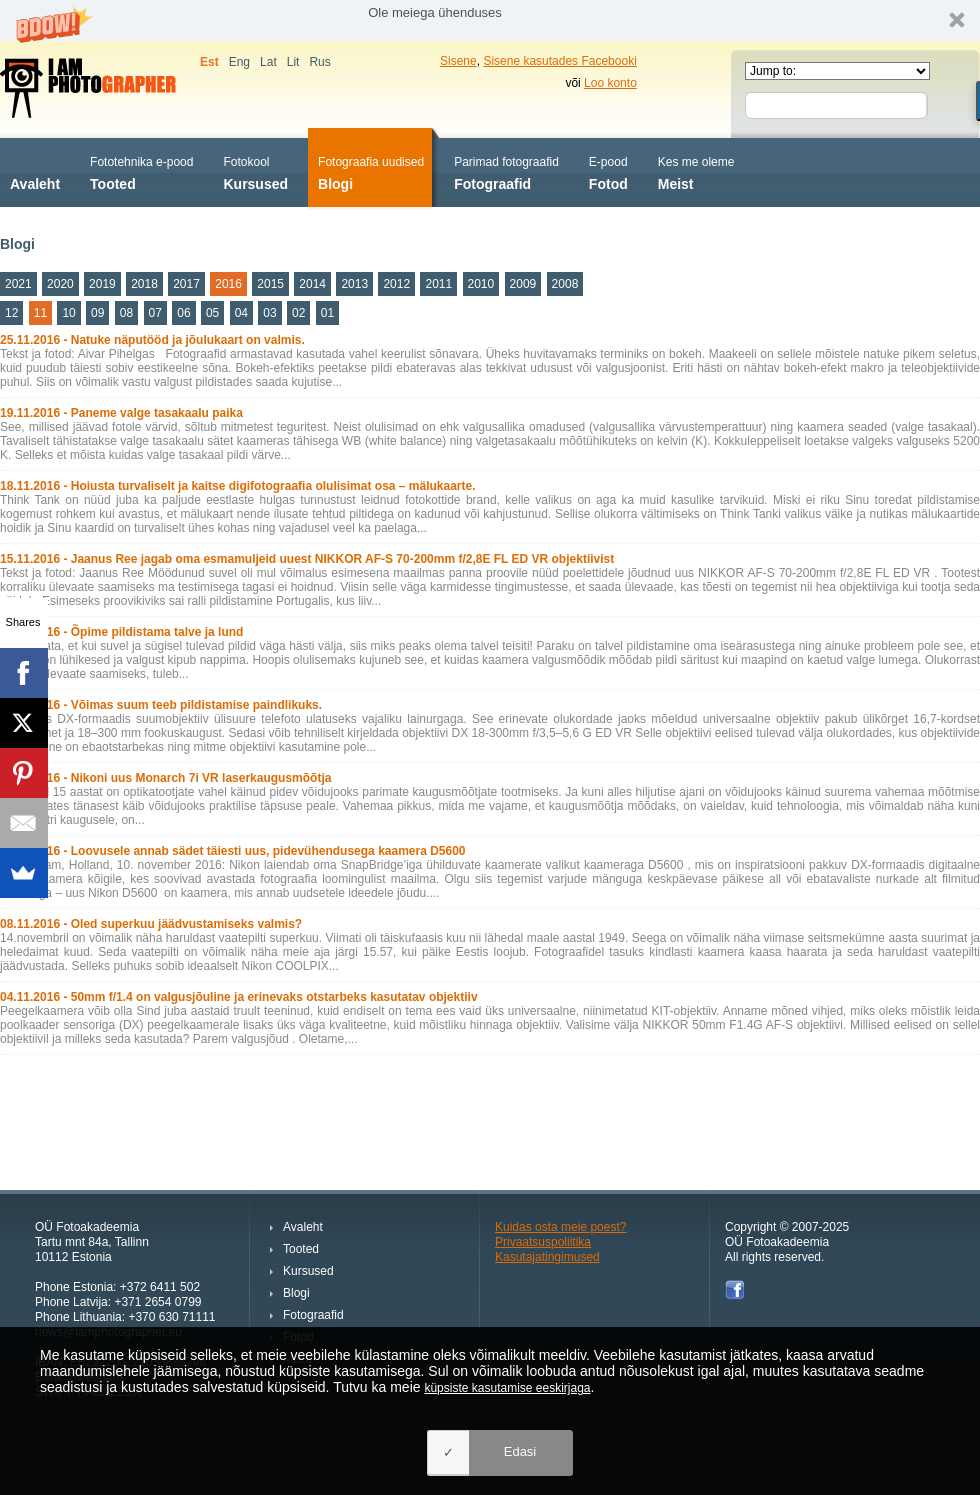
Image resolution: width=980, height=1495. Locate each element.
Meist (696, 171)
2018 (144, 284)
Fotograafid (506, 171)
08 (126, 313)
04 (241, 313)
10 (68, 313)
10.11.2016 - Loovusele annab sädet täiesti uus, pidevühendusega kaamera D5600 (233, 851)
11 (40, 313)
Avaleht (35, 171)
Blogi (371, 171)
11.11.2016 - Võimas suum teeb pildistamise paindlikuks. (161, 705)
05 (212, 313)
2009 (523, 284)
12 (11, 313)
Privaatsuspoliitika (543, 1242)
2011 (438, 284)
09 (97, 313)
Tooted (141, 171)
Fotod (608, 171)
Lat (268, 62)
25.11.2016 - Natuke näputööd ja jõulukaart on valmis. (152, 340)
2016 (228, 284)
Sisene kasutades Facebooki (559, 61)
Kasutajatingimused (547, 1257)
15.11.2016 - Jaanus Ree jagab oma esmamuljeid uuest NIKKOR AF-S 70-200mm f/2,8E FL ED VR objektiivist (307, 559)
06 (183, 313)
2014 (312, 284)
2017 (186, 284)
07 (155, 313)
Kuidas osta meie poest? (560, 1227)
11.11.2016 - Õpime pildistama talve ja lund (121, 632)
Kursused (255, 171)
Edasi (520, 1451)
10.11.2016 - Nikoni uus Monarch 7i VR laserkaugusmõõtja (165, 778)
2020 (60, 284)
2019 (102, 284)
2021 (18, 284)
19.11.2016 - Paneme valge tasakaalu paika (121, 413)
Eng (239, 62)
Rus (319, 62)
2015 (270, 284)
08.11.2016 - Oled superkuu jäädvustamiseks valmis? (151, 924)
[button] (490, 20)
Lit (293, 62)
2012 (396, 284)
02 (298, 313)
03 (269, 313)
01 (327, 313)
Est (209, 62)
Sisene (458, 61)
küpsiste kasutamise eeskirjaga (507, 1388)
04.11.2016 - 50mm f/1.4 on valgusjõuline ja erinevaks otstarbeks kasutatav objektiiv (239, 997)
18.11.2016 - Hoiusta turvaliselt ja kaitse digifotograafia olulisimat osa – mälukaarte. (238, 486)
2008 (565, 284)
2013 (354, 284)
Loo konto (610, 83)
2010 (481, 284)
